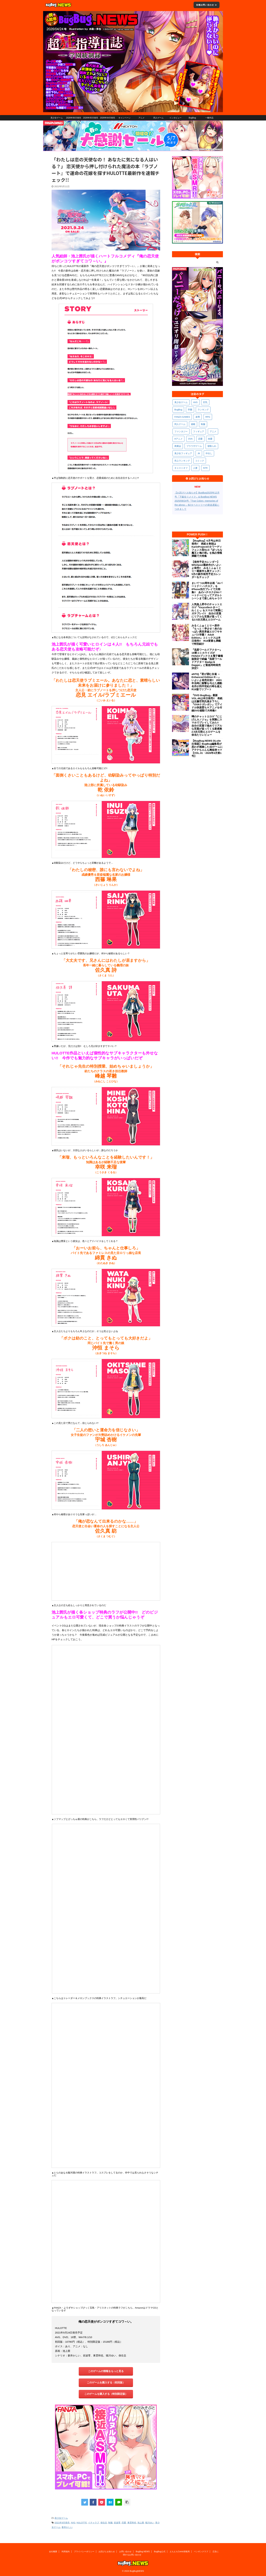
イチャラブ (93, 2522)
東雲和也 (131, 2522)
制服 (110, 2522)
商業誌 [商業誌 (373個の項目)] (177, 446)
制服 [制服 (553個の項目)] (203, 424)
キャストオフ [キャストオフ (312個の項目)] (181, 468)
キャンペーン (124, 118)
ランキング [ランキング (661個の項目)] (203, 409)
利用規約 (66, 2551)
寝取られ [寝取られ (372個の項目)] (211, 446)
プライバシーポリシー (84, 2551)
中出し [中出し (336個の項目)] (209, 453)
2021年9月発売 (62, 2522)
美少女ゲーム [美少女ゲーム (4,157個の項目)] (181, 402)
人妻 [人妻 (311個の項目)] (195, 468)
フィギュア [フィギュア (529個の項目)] (198, 431)
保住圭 (103, 2522)
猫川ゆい (149, 2522)
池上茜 (140, 2522)
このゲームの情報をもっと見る (106, 2371)
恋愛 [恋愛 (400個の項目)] (200, 439)
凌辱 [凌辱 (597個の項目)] (197, 417)
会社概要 (53, 2551)
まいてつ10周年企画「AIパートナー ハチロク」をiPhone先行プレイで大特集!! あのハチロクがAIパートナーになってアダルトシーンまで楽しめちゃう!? (207, 591)
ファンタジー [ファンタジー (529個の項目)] (181, 431)
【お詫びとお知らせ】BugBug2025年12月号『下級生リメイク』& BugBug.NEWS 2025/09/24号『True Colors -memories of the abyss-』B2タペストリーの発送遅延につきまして (197, 500)
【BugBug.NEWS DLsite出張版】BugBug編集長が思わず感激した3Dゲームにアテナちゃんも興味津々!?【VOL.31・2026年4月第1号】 (207, 748)
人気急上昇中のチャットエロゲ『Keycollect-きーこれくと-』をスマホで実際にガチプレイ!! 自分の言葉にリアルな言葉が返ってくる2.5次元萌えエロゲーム (207, 612)
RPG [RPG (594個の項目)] (207, 417)
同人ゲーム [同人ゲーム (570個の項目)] (179, 424)
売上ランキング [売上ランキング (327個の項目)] (182, 460)
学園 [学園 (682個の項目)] (190, 409)
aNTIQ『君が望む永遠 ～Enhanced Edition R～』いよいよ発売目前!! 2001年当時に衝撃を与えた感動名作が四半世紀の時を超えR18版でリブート (207, 682)
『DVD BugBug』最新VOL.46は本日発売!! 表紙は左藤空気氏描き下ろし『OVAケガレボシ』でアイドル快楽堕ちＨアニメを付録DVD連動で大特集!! (207, 703)
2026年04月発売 (107, 118)
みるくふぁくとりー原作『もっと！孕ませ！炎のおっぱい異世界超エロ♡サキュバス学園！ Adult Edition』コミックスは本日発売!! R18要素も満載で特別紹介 (207, 634)
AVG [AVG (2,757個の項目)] (195, 402)
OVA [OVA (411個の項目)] (190, 439)
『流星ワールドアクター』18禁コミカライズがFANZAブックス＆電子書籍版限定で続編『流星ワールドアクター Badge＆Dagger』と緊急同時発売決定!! (207, 658)
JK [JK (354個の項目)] (198, 453)
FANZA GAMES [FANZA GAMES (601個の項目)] (182, 417)
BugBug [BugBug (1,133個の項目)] (178, 409)
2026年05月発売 (90, 118)
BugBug (192, 118)
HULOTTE (82, 2522)
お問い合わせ (125, 2551)
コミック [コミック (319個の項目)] (199, 460)
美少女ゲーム (57, 118)
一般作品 (209, 118)
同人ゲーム (158, 118)
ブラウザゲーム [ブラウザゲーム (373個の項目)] (194, 446)
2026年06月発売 (73, 118)
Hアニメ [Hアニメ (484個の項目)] (178, 439)
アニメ (141, 118)
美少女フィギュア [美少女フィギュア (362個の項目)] (183, 453)
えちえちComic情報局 (180, 2551)
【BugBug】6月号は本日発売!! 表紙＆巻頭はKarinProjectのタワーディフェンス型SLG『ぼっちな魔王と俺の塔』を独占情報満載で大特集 (207, 548)
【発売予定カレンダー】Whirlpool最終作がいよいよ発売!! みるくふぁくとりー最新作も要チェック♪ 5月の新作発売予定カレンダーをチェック (207, 569)
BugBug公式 (159, 2551)
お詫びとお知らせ (107, 2551)
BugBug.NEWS (143, 2551)
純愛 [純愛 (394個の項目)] (210, 439)
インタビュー (175, 118)
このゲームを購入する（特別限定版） (106, 2393)
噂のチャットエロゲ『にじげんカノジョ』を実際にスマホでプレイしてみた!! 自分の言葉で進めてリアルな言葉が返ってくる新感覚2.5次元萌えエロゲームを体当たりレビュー (207, 725)
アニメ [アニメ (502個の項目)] (213, 431)
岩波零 (117, 2522)
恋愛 (124, 2522)
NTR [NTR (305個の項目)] (205, 468)
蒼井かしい (67, 2527)
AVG (73, 2522)
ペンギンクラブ (201, 2551)
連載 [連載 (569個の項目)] (193, 424)
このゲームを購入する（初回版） (106, 2382)
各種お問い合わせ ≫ (206, 5)
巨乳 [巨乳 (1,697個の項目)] (205, 402)
